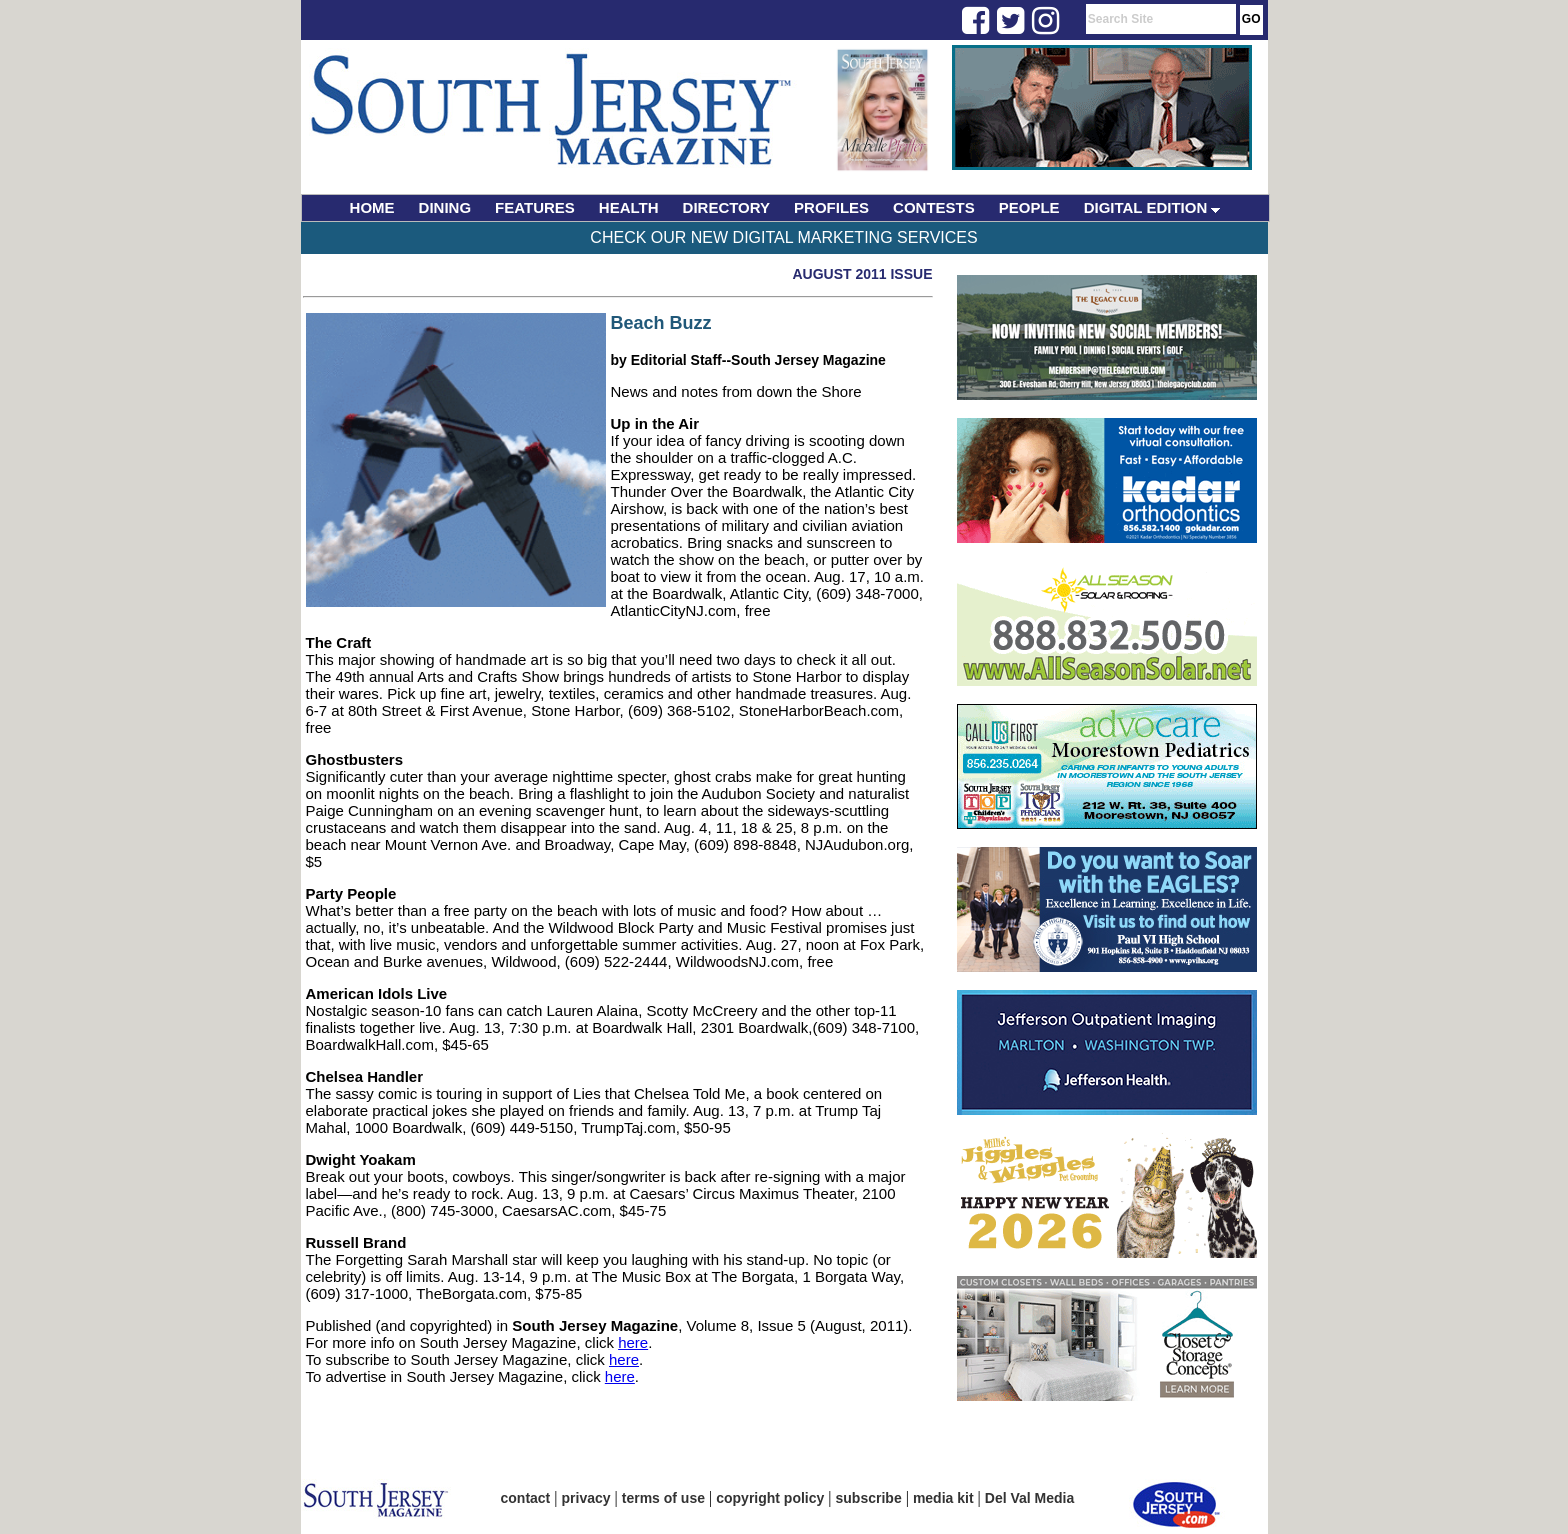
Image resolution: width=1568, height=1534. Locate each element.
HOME (372, 207)
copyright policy (770, 1498)
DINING (445, 207)
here (633, 1342)
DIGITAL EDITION (1152, 207)
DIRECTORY (727, 207)
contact (526, 1498)
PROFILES (831, 207)
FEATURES (535, 207)
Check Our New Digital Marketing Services (783, 237)
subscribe (869, 1498)
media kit (943, 1498)
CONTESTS (934, 207)
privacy (586, 1498)
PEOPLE (1029, 207)
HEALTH (629, 207)
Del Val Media (1029, 1498)
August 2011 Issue (862, 274)
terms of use (663, 1498)
